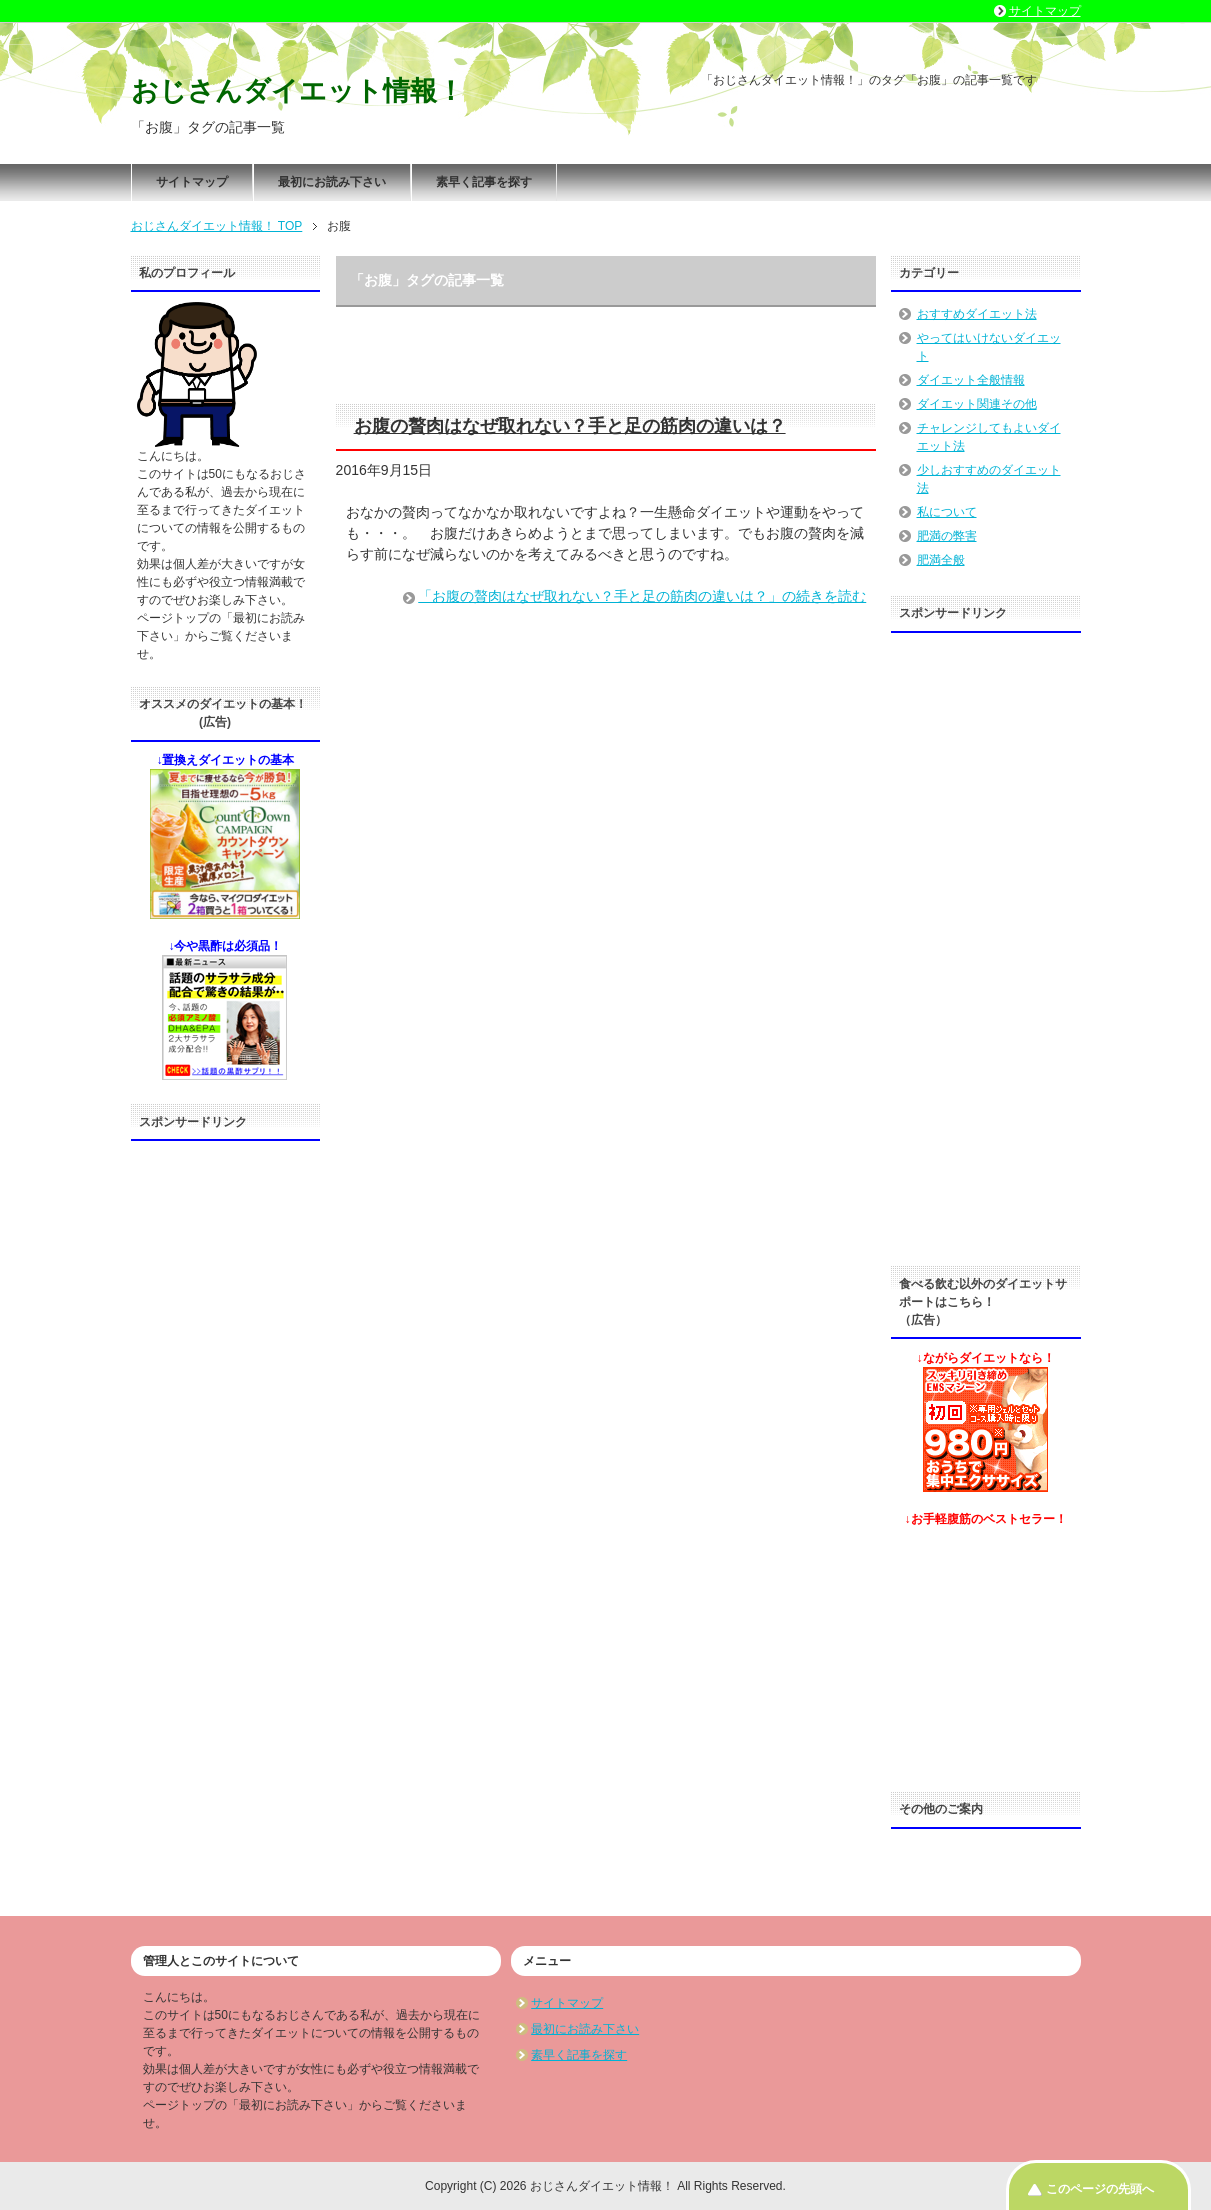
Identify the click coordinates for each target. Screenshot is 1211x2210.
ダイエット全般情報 (971, 380)
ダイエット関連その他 (977, 404)
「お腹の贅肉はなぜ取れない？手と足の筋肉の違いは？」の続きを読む (642, 596)
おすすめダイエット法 (977, 314)
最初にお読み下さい (332, 182)
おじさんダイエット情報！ (297, 91)
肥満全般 (941, 560)
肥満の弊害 (947, 536)
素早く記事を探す (484, 182)
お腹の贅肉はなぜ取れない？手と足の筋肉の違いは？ (570, 426)
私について (947, 512)
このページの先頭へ (1100, 2189)
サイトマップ (192, 182)
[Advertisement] (226, 1451)
